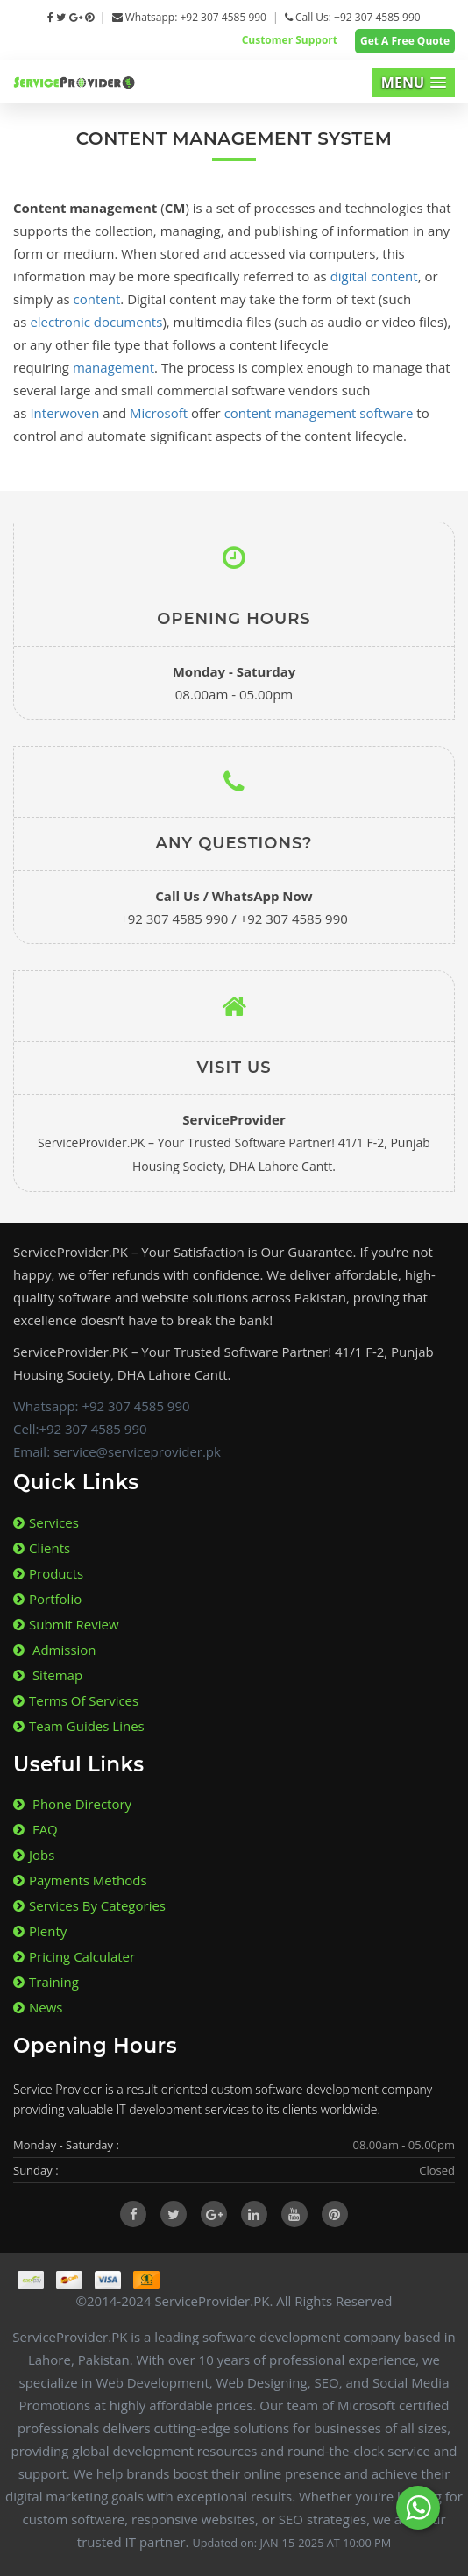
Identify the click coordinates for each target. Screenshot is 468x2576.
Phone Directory (72, 1804)
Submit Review (66, 1624)
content (97, 299)
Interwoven (64, 413)
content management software (319, 413)
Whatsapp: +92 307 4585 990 (189, 17)
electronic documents (96, 321)
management (113, 367)
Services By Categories (89, 1905)
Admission (54, 1649)
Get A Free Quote (405, 40)
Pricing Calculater (74, 1956)
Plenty (40, 1931)
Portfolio (47, 1598)
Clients (41, 1548)
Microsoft (159, 413)
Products (48, 1573)
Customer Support (289, 39)
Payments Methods (80, 1880)
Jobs (33, 1854)
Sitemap (47, 1675)
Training (46, 1982)
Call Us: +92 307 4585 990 (353, 17)
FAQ (35, 1829)
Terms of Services (75, 1700)
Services (46, 1522)
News (38, 2007)
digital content (374, 276)
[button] (413, 82)
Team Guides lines (79, 1726)
